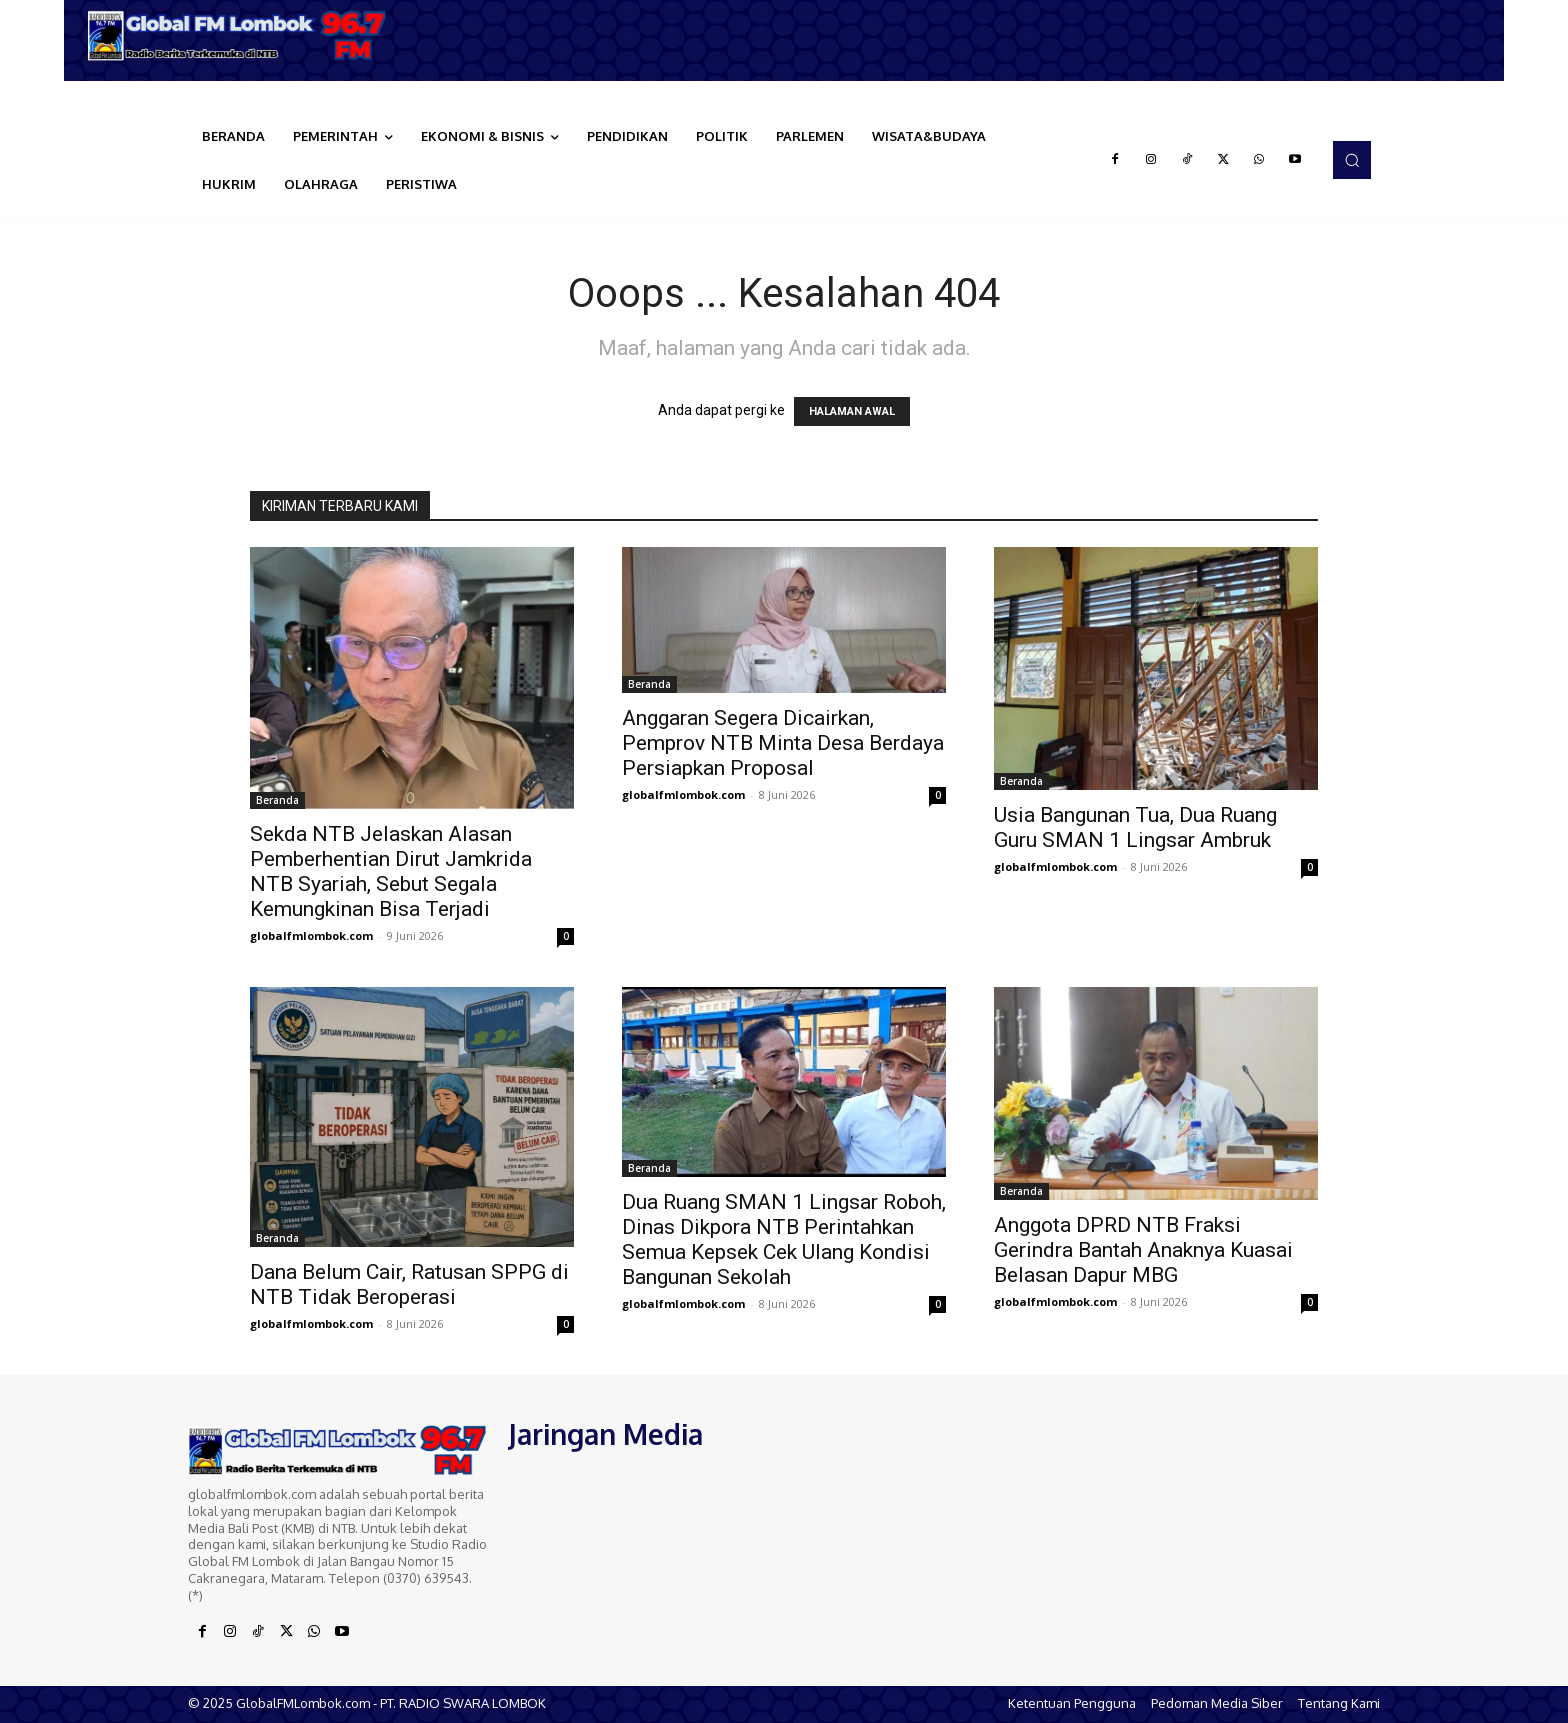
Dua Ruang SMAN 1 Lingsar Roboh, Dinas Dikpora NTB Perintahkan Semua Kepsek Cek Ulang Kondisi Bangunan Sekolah (784, 1239)
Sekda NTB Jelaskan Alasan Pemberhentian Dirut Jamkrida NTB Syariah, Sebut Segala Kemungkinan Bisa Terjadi (391, 871)
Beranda (277, 800)
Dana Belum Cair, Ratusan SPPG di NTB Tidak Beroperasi (409, 1284)
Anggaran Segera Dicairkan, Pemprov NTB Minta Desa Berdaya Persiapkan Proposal (783, 743)
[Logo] (244, 35)
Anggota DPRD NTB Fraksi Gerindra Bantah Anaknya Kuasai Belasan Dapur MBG (1143, 1250)
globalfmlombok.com (311, 935)
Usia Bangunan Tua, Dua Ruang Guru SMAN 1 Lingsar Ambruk (1135, 827)
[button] (1352, 160)
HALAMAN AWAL (852, 411)
